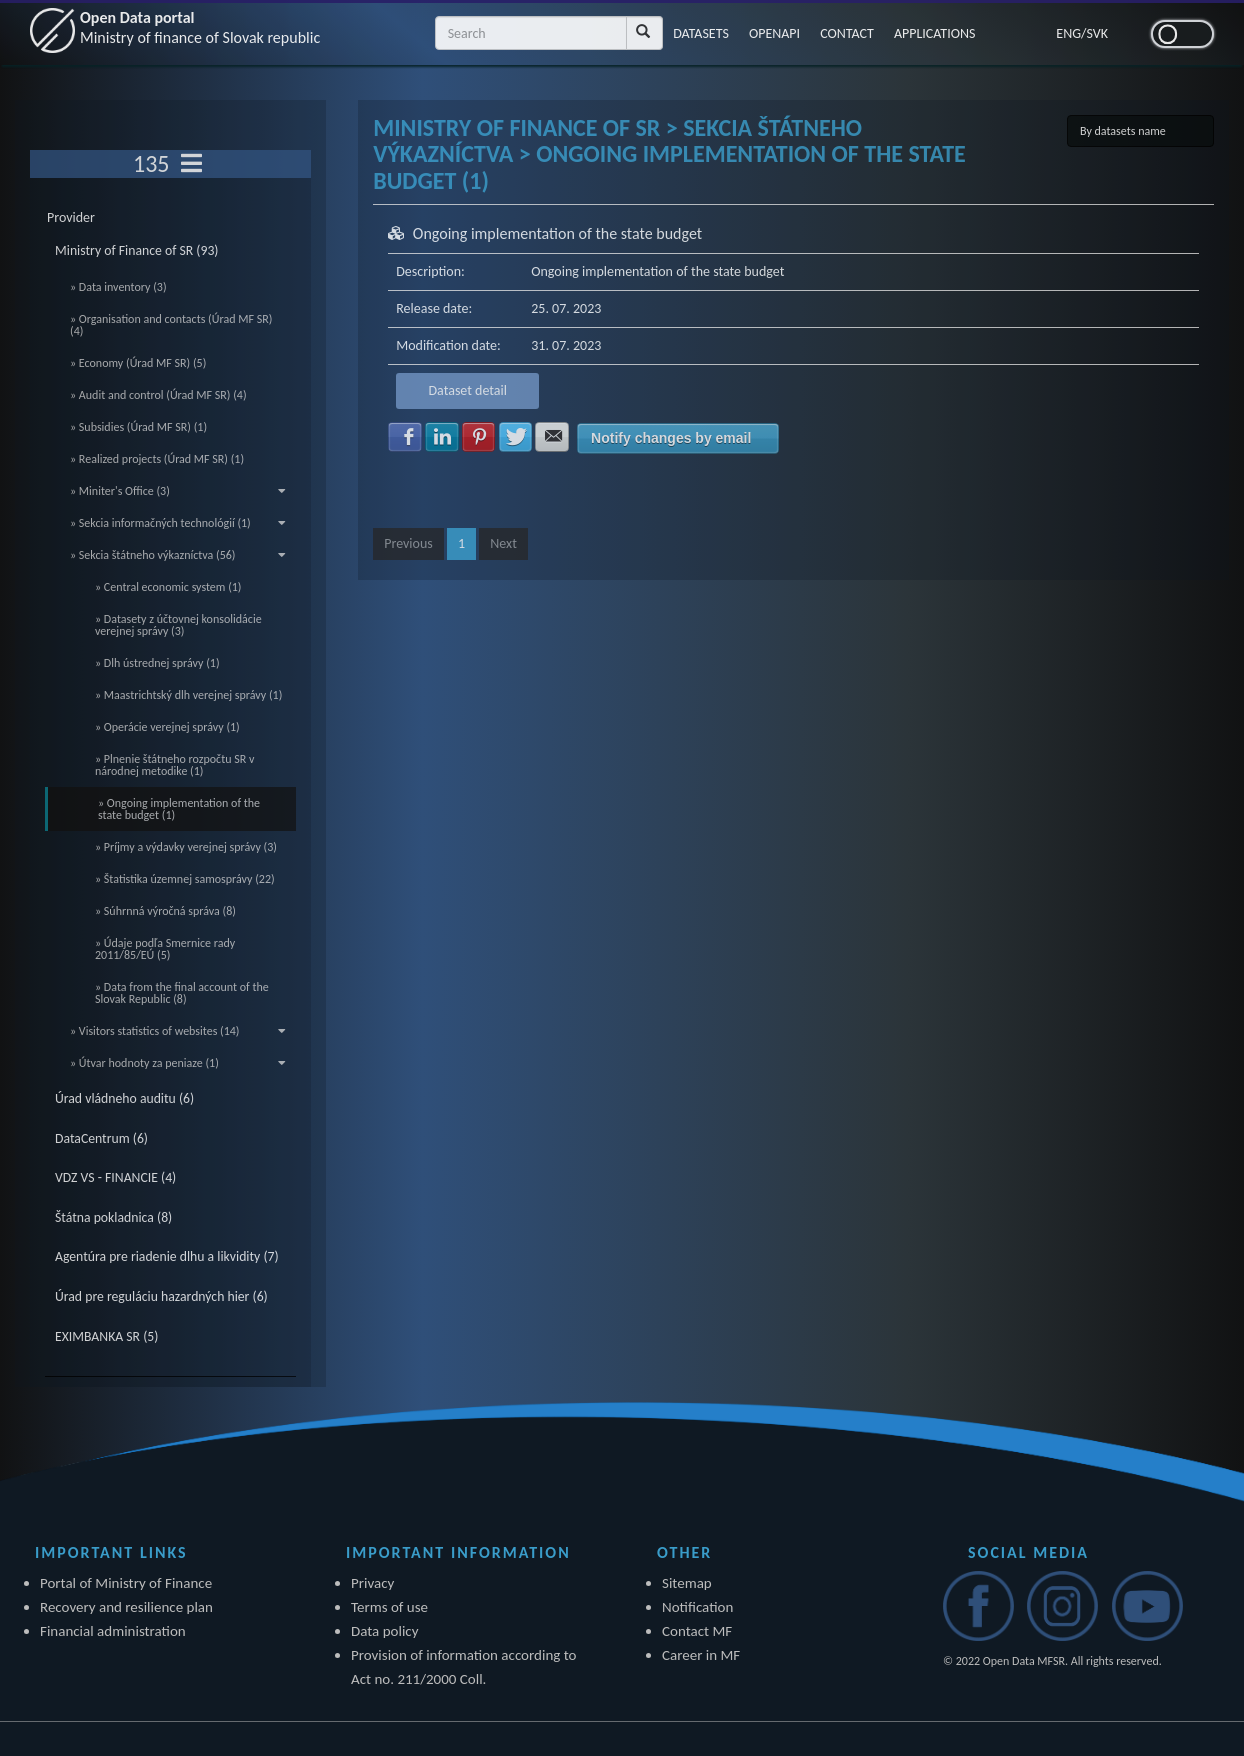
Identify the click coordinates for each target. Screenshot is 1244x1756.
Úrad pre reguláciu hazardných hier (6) (161, 1296)
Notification (697, 1607)
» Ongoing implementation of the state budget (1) (179, 809)
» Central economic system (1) (168, 587)
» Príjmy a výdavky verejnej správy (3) (186, 847)
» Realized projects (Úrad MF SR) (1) (157, 459)
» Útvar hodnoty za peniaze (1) (178, 1063)
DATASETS (701, 33)
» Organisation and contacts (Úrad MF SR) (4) (171, 325)
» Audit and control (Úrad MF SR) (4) (158, 395)
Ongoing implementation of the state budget (557, 233)
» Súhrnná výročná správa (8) (165, 911)
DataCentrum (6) (101, 1138)
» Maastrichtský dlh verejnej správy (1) (188, 695)
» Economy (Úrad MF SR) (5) (138, 363)
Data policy (385, 1631)
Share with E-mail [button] (552, 437)
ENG (1068, 33)
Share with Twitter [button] (516, 437)
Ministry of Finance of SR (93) (137, 250)
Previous (408, 543)
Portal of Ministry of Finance (126, 1583)
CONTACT (847, 33)
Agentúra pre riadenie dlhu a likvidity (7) (167, 1256)
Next (503, 543)
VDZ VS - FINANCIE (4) (115, 1177)
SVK (1098, 33)
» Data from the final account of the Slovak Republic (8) (182, 993)
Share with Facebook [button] (405, 437)
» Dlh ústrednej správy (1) (157, 663)
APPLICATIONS (935, 33)
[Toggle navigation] (191, 164)
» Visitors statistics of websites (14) (178, 1031)
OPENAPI (774, 33)
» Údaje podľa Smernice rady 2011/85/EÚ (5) (165, 949)
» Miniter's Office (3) (178, 491)
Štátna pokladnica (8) (113, 1217)
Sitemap (687, 1583)
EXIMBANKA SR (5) (106, 1336)
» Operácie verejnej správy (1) (167, 727)
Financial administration (113, 1631)
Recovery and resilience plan (126, 1607)
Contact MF (697, 1631)
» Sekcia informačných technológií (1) (178, 523)
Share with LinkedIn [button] (442, 437)
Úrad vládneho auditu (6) (124, 1098)
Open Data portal (200, 27)
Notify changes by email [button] (671, 438)
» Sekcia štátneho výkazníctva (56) (178, 555)
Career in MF (701, 1655)
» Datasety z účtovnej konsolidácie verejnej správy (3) (178, 625)
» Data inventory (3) (118, 287)
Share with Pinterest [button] (479, 437)
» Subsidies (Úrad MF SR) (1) (138, 427)
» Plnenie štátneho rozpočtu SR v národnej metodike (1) (174, 765)
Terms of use (389, 1607)
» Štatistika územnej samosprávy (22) (185, 879)
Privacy (372, 1583)
